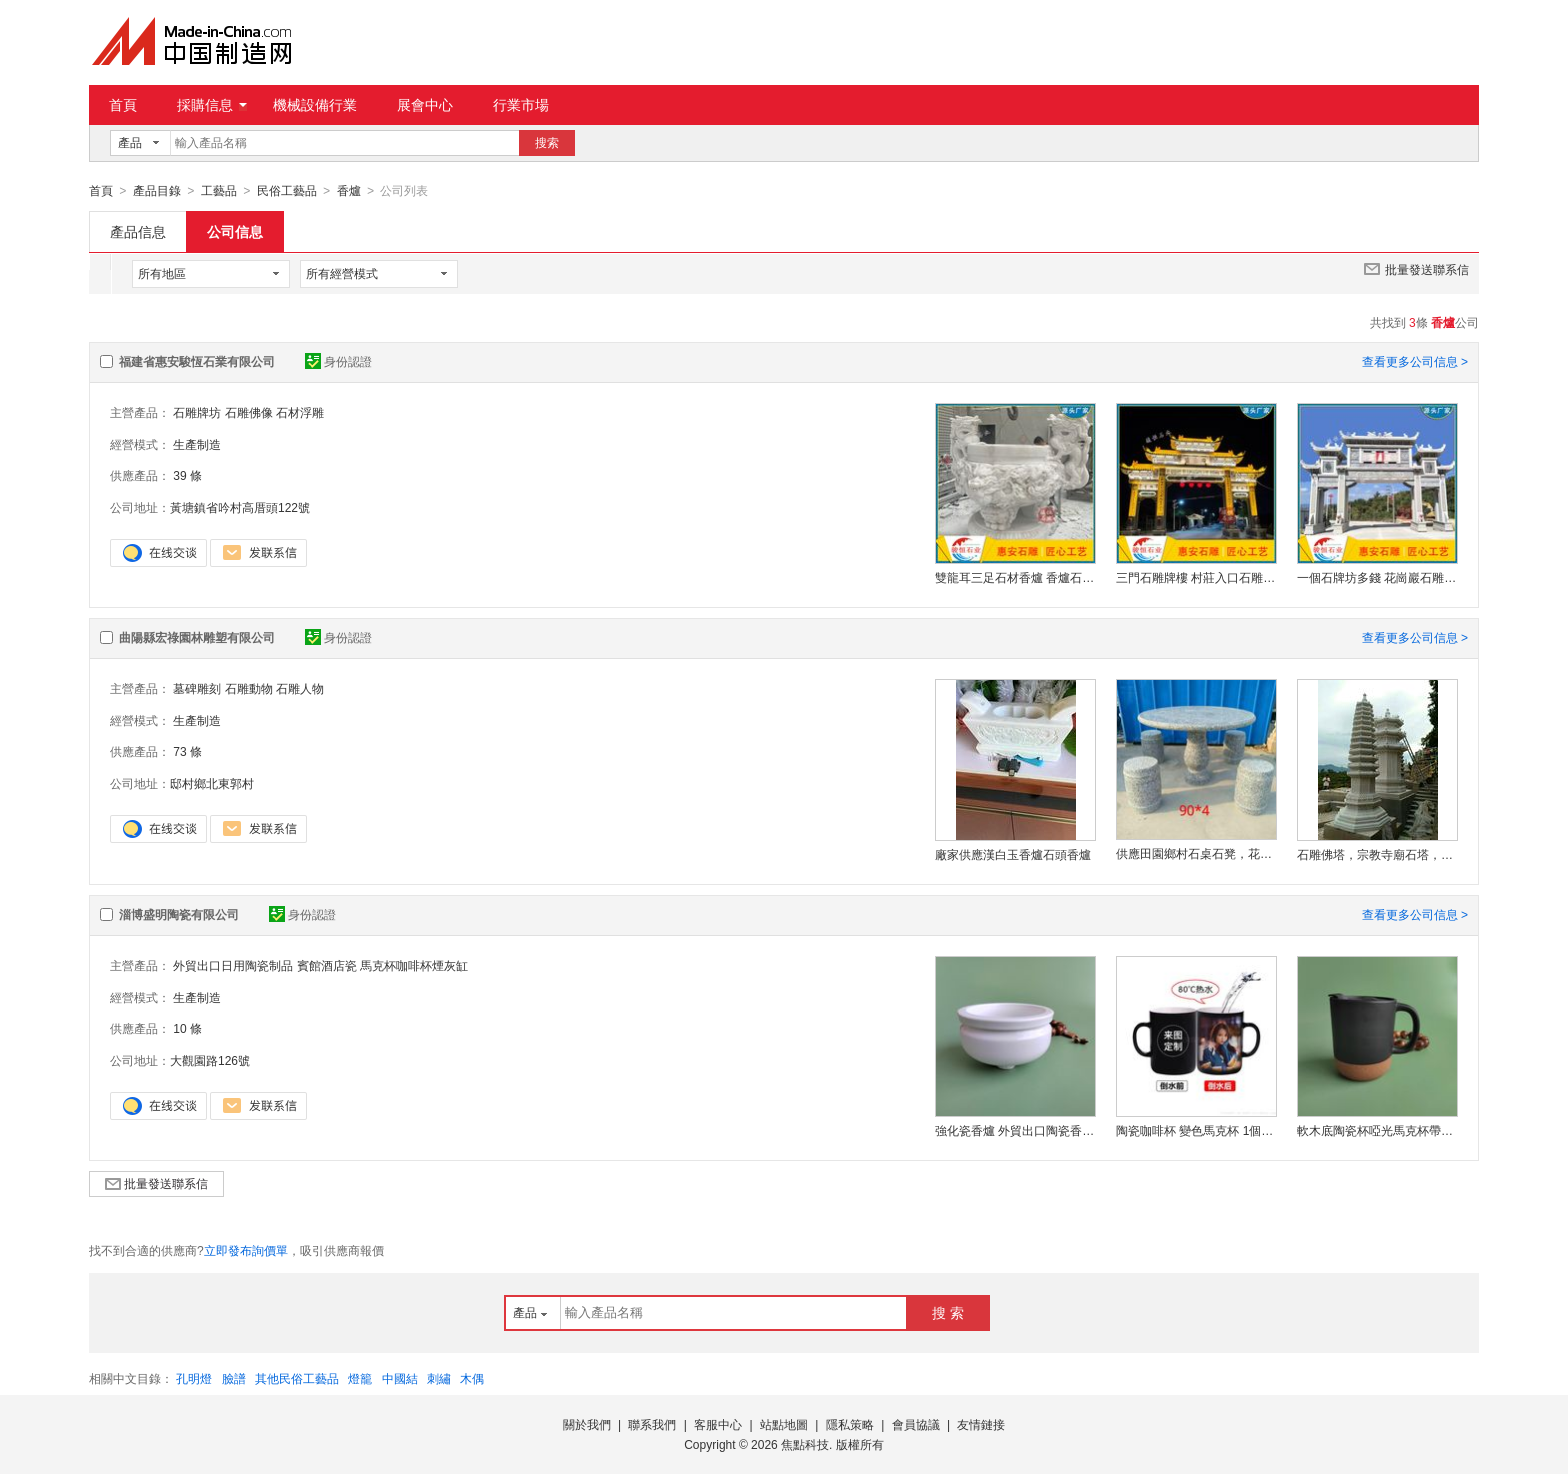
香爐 (349, 191)
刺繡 (439, 1378)
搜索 (547, 143)
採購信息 (212, 105)
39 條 (187, 475)
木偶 (472, 1378)
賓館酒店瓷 (327, 965)
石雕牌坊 (197, 412)
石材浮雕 (300, 412)
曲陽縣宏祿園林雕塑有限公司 (197, 637)
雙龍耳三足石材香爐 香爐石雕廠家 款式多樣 (1015, 577)
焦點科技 (805, 1444)
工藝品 (219, 191)
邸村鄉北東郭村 (212, 783)
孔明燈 (194, 1378)
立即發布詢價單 (246, 1250)
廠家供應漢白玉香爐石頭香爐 (1013, 854)
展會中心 (425, 105)
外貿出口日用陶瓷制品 (233, 965)
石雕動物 (249, 688)
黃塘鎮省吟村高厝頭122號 (240, 507)
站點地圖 (784, 1424)
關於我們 (587, 1424)
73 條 (187, 751)
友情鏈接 (981, 1424)
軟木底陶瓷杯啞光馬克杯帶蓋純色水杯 (1377, 1130)
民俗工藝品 (287, 191)
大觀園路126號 (210, 1060)
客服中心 (718, 1424)
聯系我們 (652, 1424)
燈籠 (360, 1378)
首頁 (123, 105)
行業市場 (521, 105)
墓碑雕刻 (197, 688)
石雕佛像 (249, 412)
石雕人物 (300, 688)
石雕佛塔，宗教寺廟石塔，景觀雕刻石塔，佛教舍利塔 (1377, 854)
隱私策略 (850, 1424)
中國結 (400, 1378)
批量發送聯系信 (1416, 268)
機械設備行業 (315, 105)
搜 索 (948, 1312)
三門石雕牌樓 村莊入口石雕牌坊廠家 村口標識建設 (1196, 577)
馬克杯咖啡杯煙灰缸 (414, 965)
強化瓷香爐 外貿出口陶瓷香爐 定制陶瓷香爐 (1015, 1130)
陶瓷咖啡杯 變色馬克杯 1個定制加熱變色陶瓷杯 (1196, 1130)
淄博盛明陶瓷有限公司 (179, 914)
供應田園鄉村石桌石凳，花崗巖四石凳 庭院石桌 (1196, 853)
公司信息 (235, 231)
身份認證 (338, 361)
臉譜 (234, 1378)
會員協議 (916, 1424)
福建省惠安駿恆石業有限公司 (197, 361)
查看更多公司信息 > (1415, 361)
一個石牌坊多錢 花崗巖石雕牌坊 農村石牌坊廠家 (1377, 577)
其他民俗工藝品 (297, 1378)
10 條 (187, 1028)
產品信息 (138, 231)
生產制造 (197, 444)
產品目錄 (157, 191)
